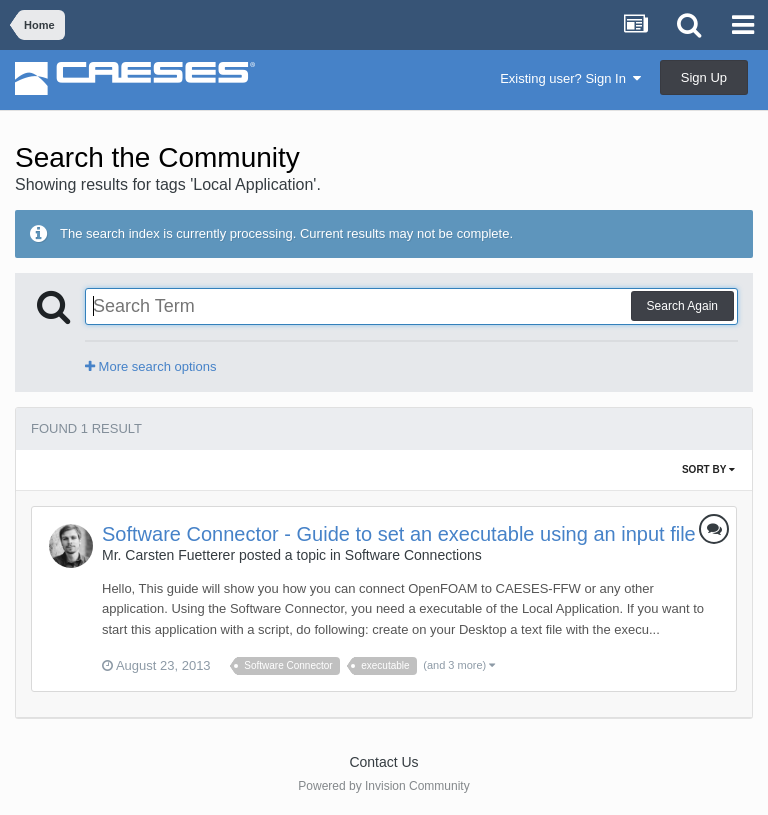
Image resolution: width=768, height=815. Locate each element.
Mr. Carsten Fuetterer (168, 555)
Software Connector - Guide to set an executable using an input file (399, 534)
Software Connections (413, 555)
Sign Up (704, 77)
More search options (150, 366)
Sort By (708, 469)
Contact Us (383, 762)
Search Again (682, 306)
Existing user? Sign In (570, 78)
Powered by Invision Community (383, 786)
